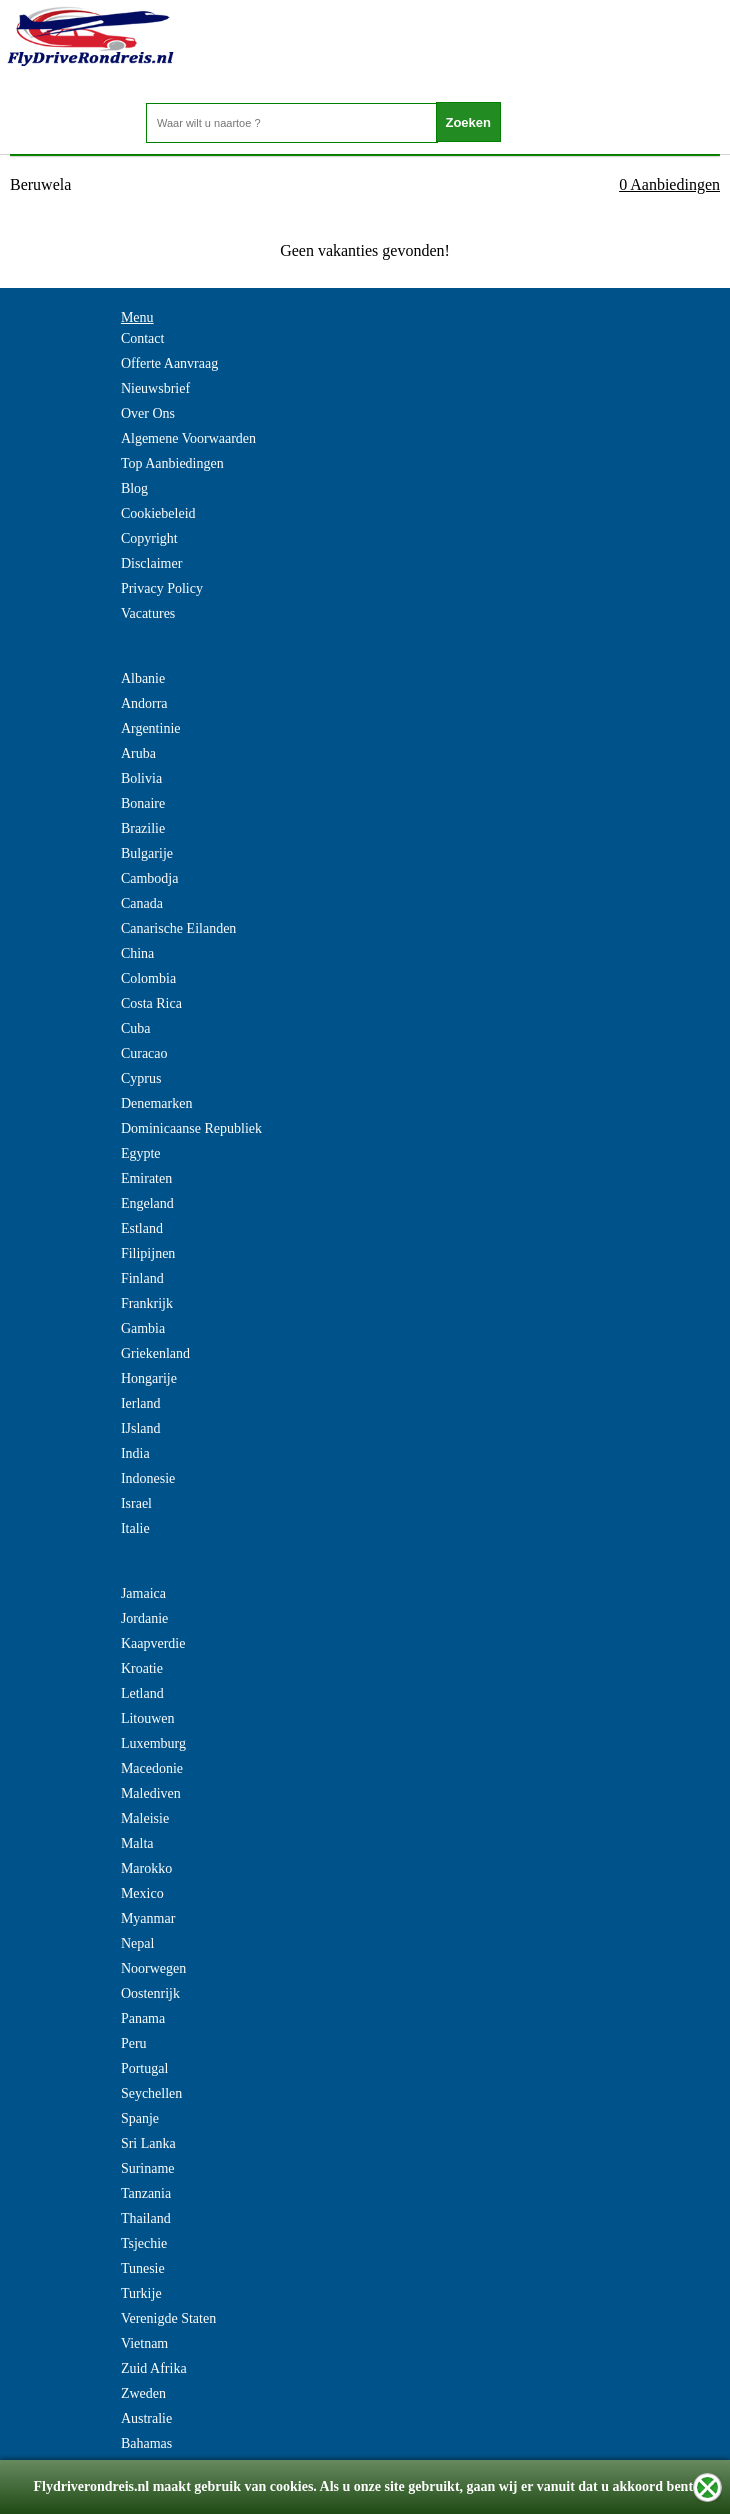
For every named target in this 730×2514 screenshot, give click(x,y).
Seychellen (151, 2093)
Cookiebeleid (158, 513)
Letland (142, 1693)
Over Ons (148, 413)
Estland (142, 1228)
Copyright (149, 538)
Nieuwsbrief (155, 388)
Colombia (148, 978)
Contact (143, 338)
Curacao (144, 1053)
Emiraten (146, 1178)
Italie (135, 1528)
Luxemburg (153, 1743)
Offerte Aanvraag (169, 363)
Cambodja (150, 878)
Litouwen (148, 1718)
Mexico (142, 1893)
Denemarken (157, 1103)
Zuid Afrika (154, 2368)
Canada (142, 903)
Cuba (136, 1028)
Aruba (138, 753)
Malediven (151, 1793)
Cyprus (141, 1078)
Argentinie (151, 728)
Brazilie (143, 828)
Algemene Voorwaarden (188, 438)
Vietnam (144, 2343)
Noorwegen (153, 1968)
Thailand (146, 2218)
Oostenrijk (150, 1993)
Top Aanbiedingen (172, 463)
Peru (134, 2043)
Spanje (140, 2118)
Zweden (143, 2393)
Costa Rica (151, 1003)
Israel (136, 1503)
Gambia (143, 1328)
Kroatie (142, 1668)
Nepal (137, 1943)
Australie (146, 2418)
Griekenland (155, 1353)
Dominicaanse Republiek (191, 1128)
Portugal (144, 2068)
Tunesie (143, 2268)
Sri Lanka (148, 2143)
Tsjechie (144, 2243)
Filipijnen (148, 1253)
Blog (134, 488)
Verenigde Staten (168, 2318)
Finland (142, 1278)
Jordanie (144, 1618)
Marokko (146, 1868)
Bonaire (143, 803)
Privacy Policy (162, 588)
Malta (137, 1843)
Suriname (148, 2168)
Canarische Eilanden (178, 928)
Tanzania (146, 2193)
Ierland (141, 1403)
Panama (143, 2018)
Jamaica (143, 1593)
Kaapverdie (153, 1643)
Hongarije (149, 1378)
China (137, 953)
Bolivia (141, 778)
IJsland (141, 1428)
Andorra (144, 703)
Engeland (147, 1203)
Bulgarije (147, 853)
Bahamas (146, 2443)
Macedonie (152, 1768)
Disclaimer (151, 563)
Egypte (141, 1153)
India (135, 1453)
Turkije (141, 2293)
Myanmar (148, 1918)
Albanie (143, 678)
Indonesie (148, 1478)
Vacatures (148, 613)
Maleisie (145, 1818)
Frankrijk (147, 1303)
